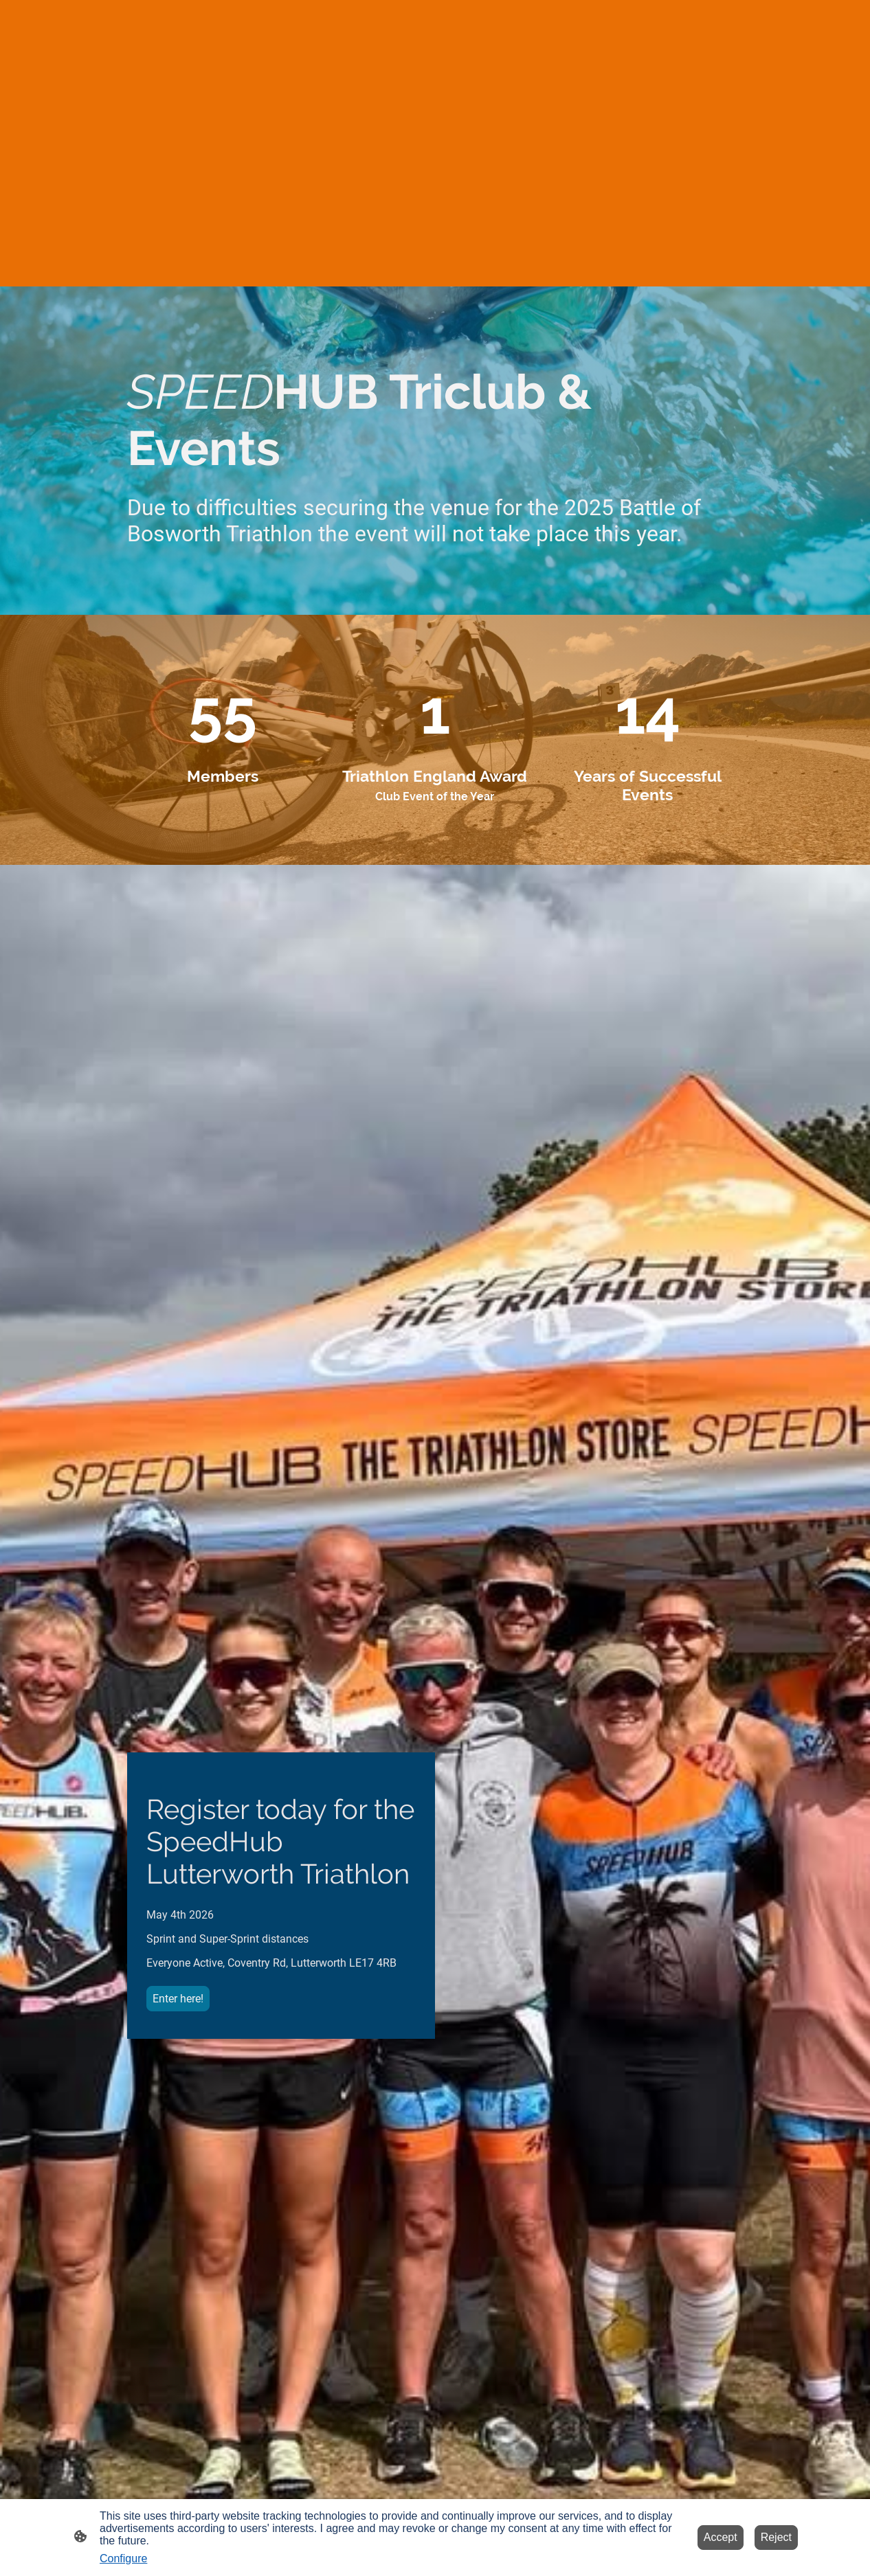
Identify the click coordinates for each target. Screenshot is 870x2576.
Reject (776, 2537)
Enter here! (178, 1998)
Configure (123, 2558)
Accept (720, 2537)
